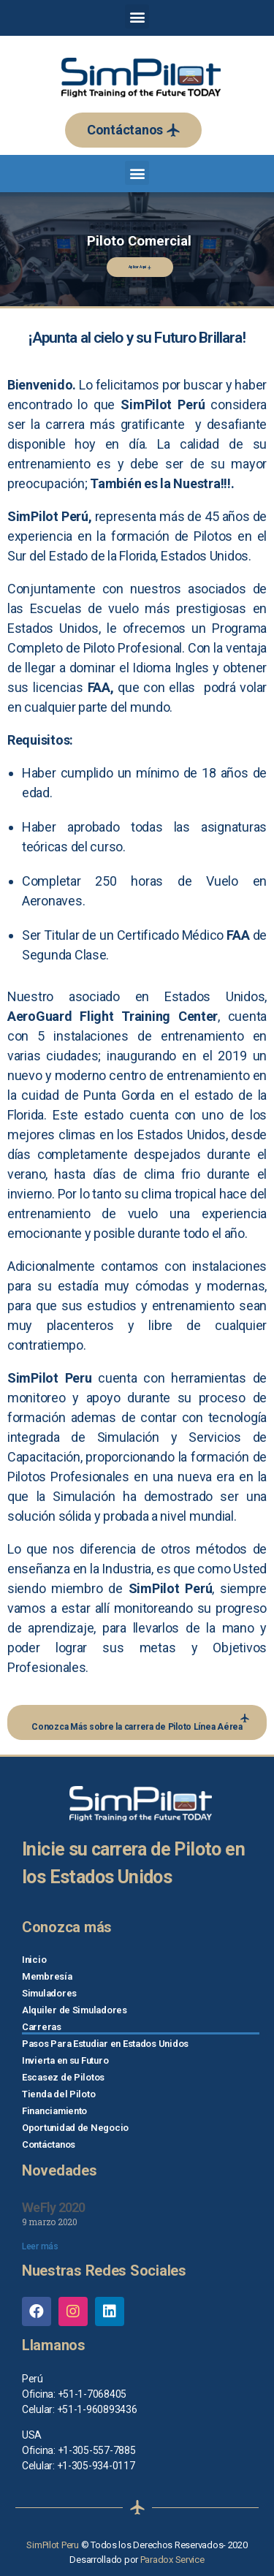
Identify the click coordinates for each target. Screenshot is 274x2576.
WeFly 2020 (53, 2207)
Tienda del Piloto (58, 2094)
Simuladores (49, 1993)
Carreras (41, 2026)
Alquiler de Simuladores (74, 2010)
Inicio (34, 1959)
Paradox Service (172, 2559)
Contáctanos (48, 2144)
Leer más (40, 2246)
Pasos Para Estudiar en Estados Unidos (105, 2043)
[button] (133, 130)
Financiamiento (54, 2110)
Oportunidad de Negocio (75, 2127)
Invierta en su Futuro (65, 2060)
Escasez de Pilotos (63, 2077)
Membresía (47, 1976)
